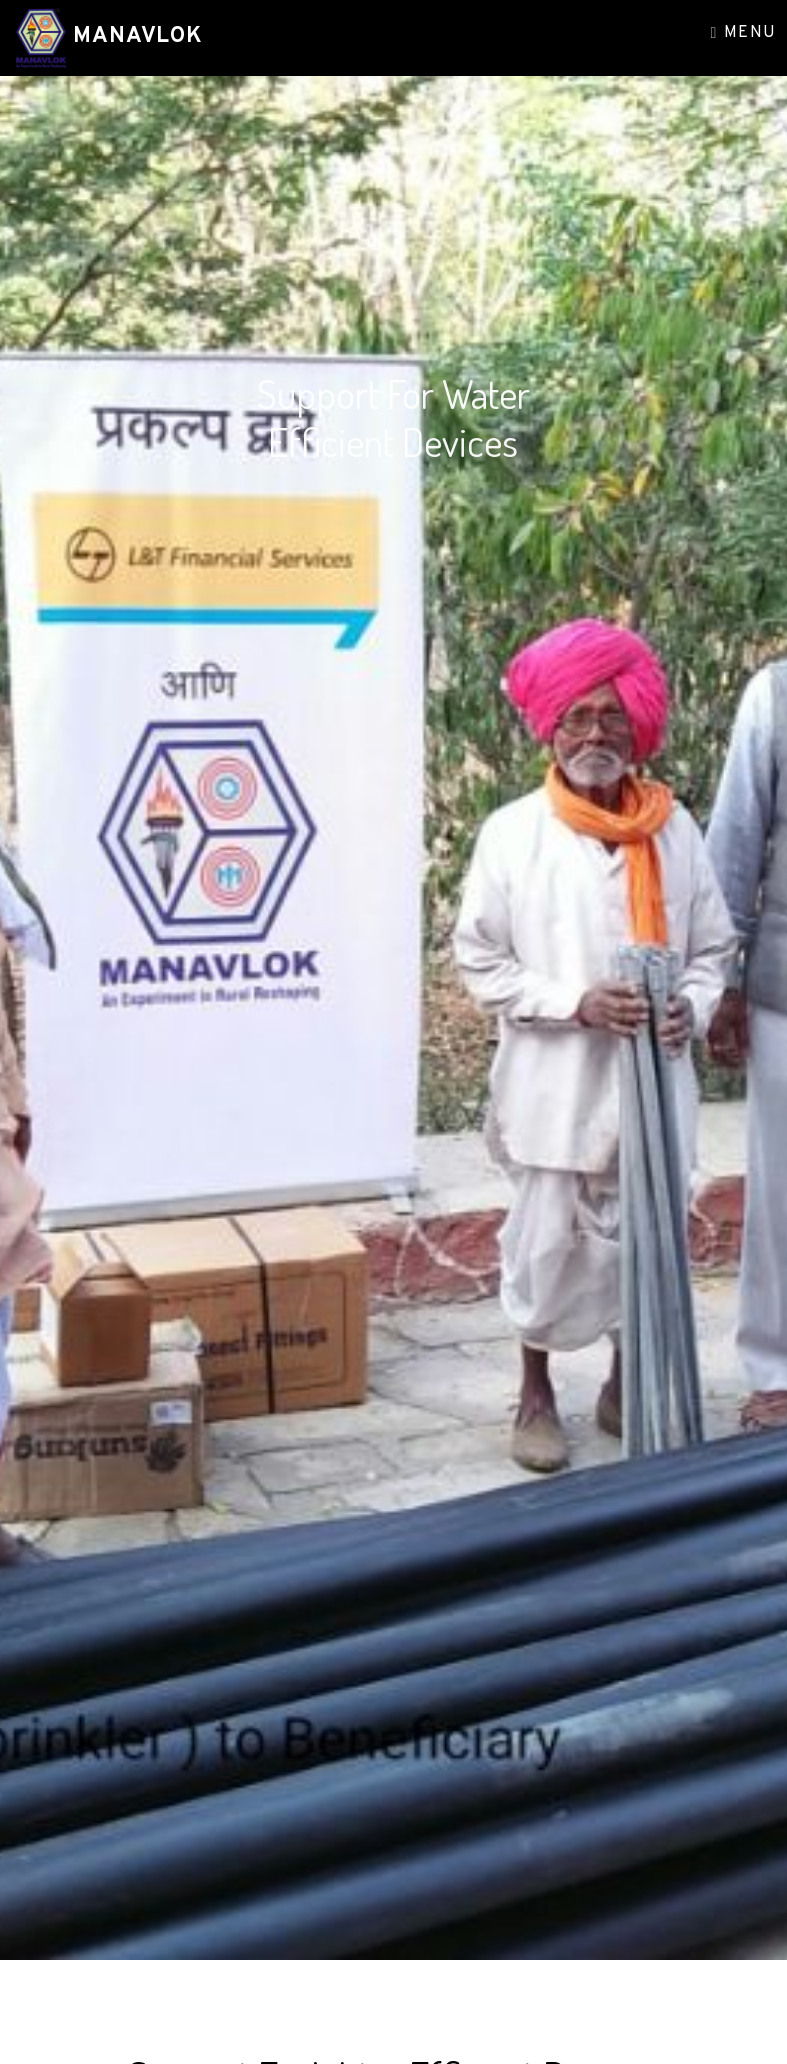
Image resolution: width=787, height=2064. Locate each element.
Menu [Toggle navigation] (744, 33)
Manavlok (134, 36)
